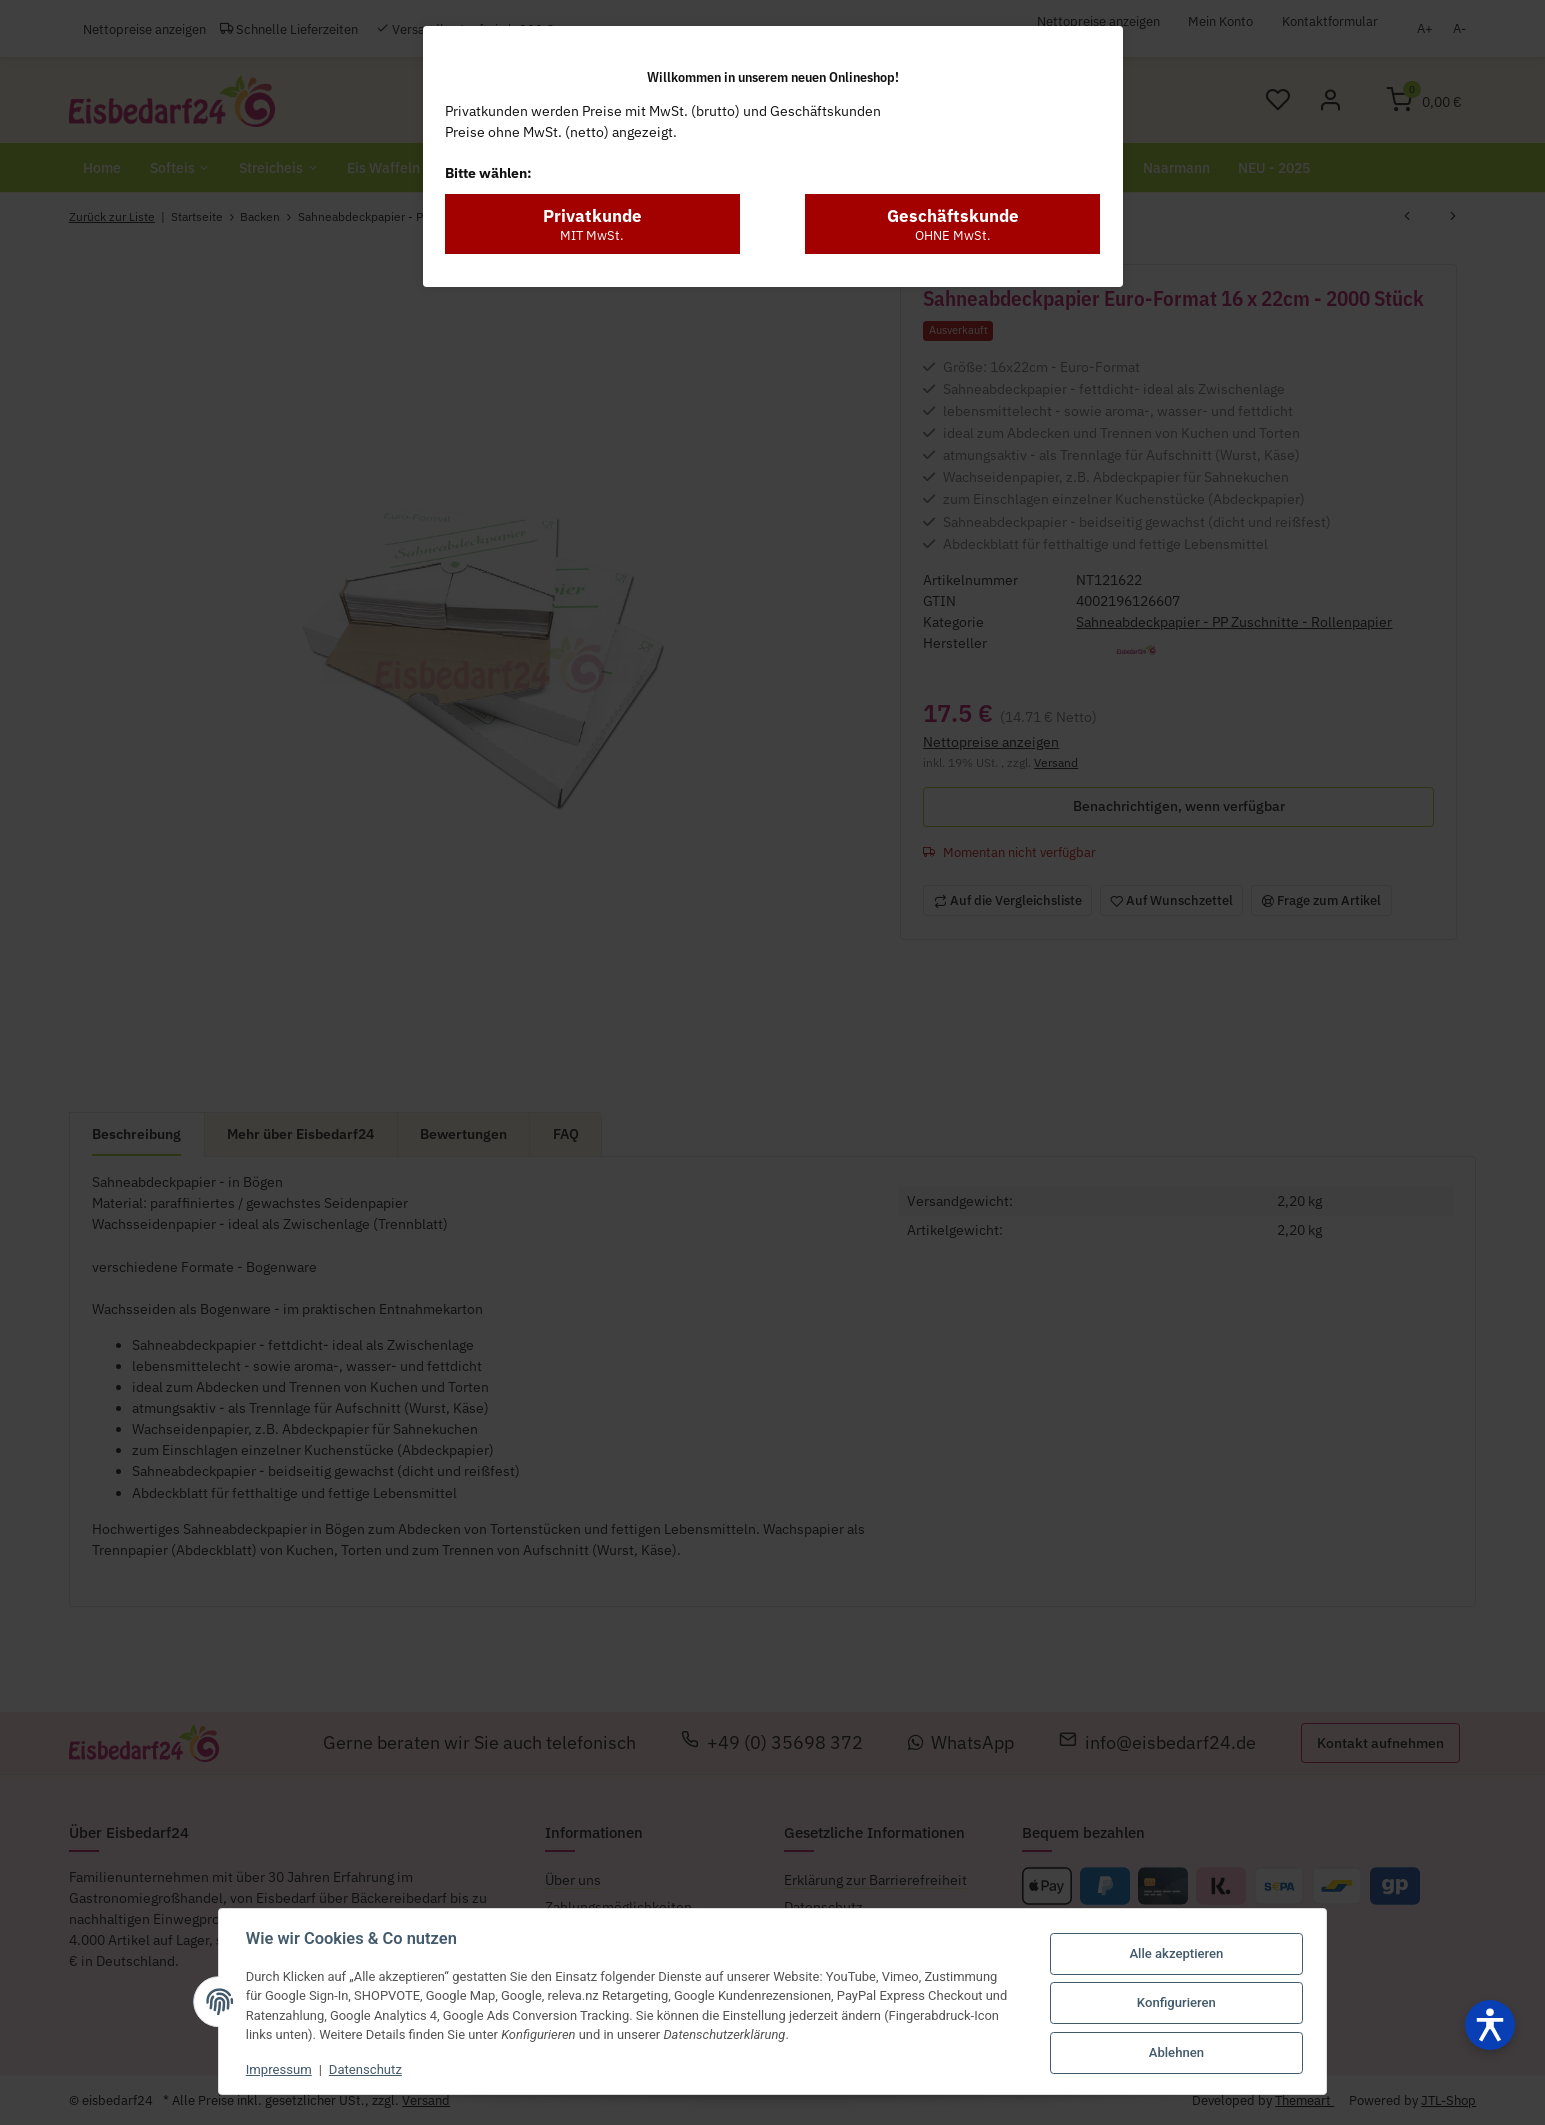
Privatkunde (592, 191)
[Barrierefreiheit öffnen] (1490, 2025)
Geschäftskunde (952, 191)
